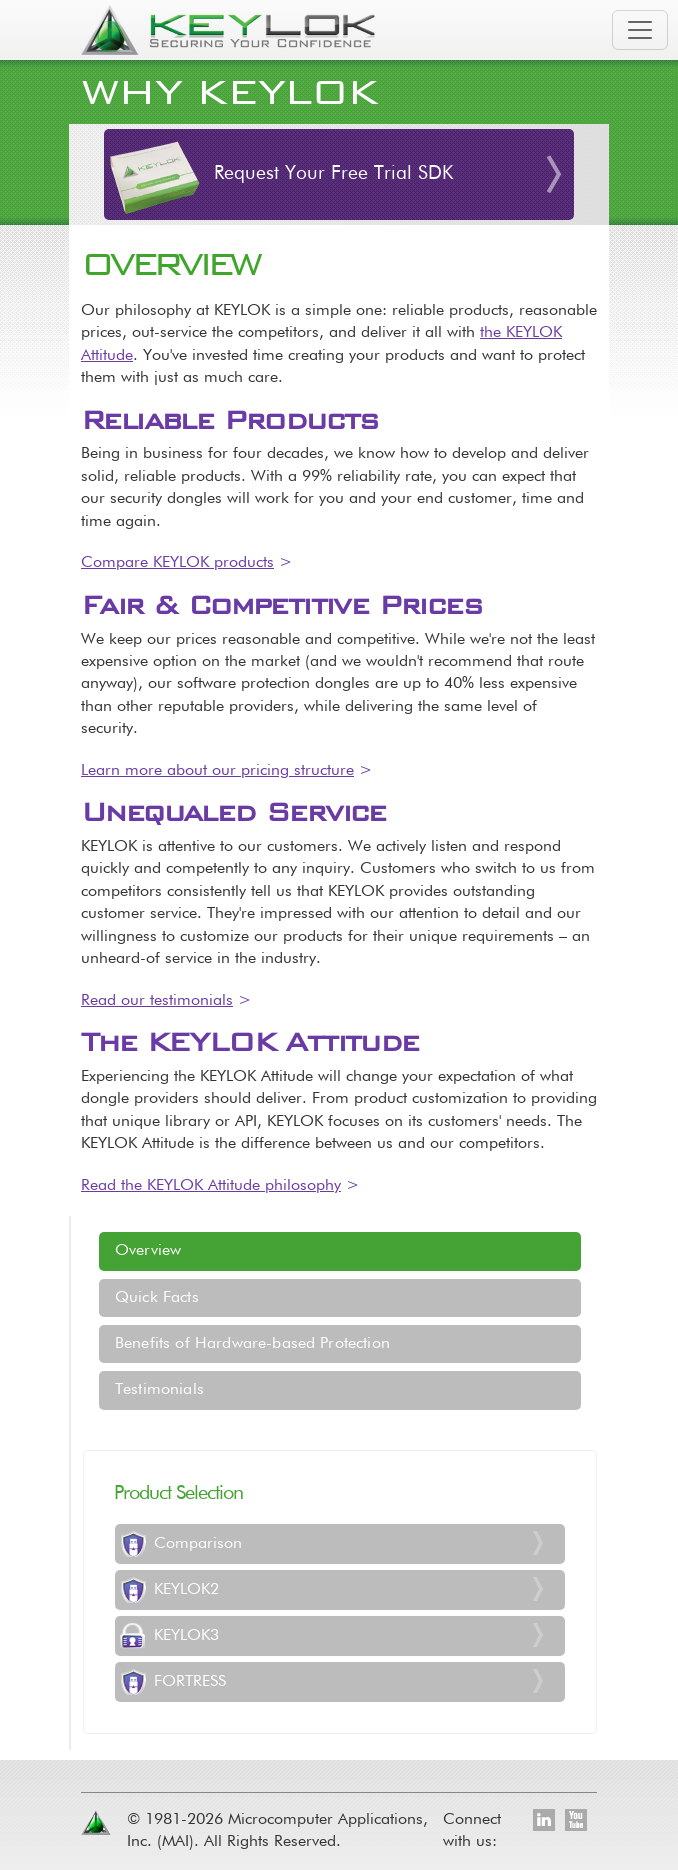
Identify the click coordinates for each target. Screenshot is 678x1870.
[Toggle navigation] (640, 30)
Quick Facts (157, 1298)
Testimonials (159, 1390)
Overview (148, 1251)
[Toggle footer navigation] (587, 1738)
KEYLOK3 (186, 1636)
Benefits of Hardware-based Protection (252, 1344)
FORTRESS (190, 1682)
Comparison (198, 1544)
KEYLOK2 (186, 1590)
